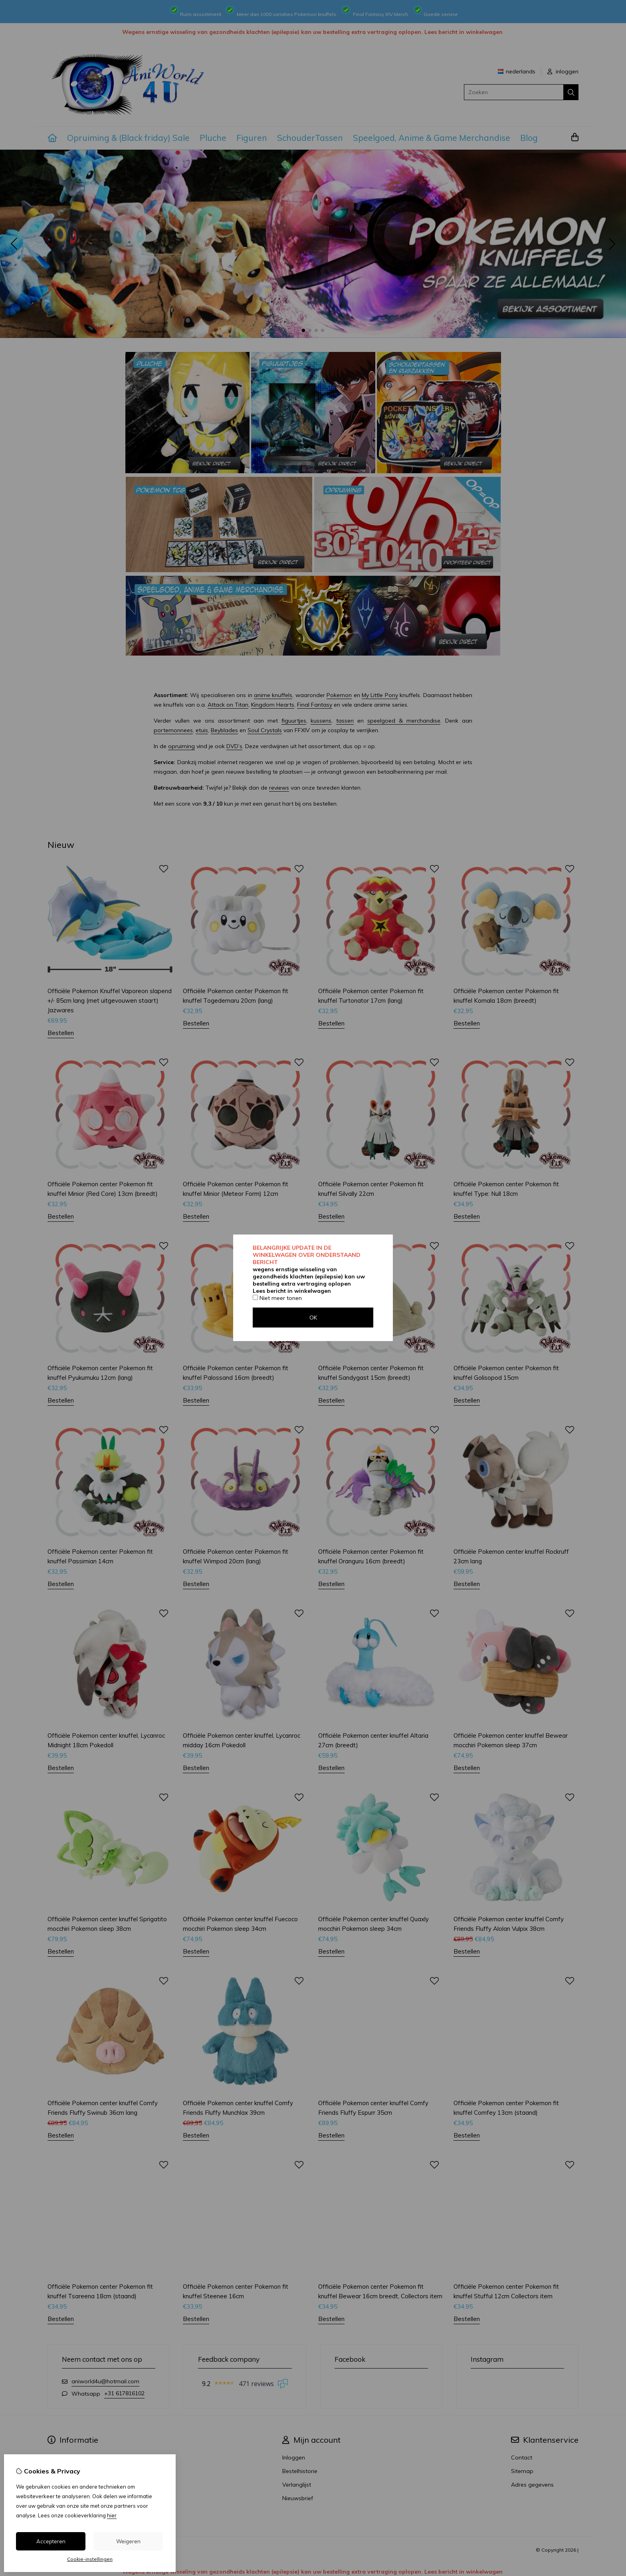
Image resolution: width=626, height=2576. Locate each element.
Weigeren (128, 2541)
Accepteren (50, 2541)
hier (112, 2515)
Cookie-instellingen (90, 2559)
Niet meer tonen (277, 1298)
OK (313, 1317)
